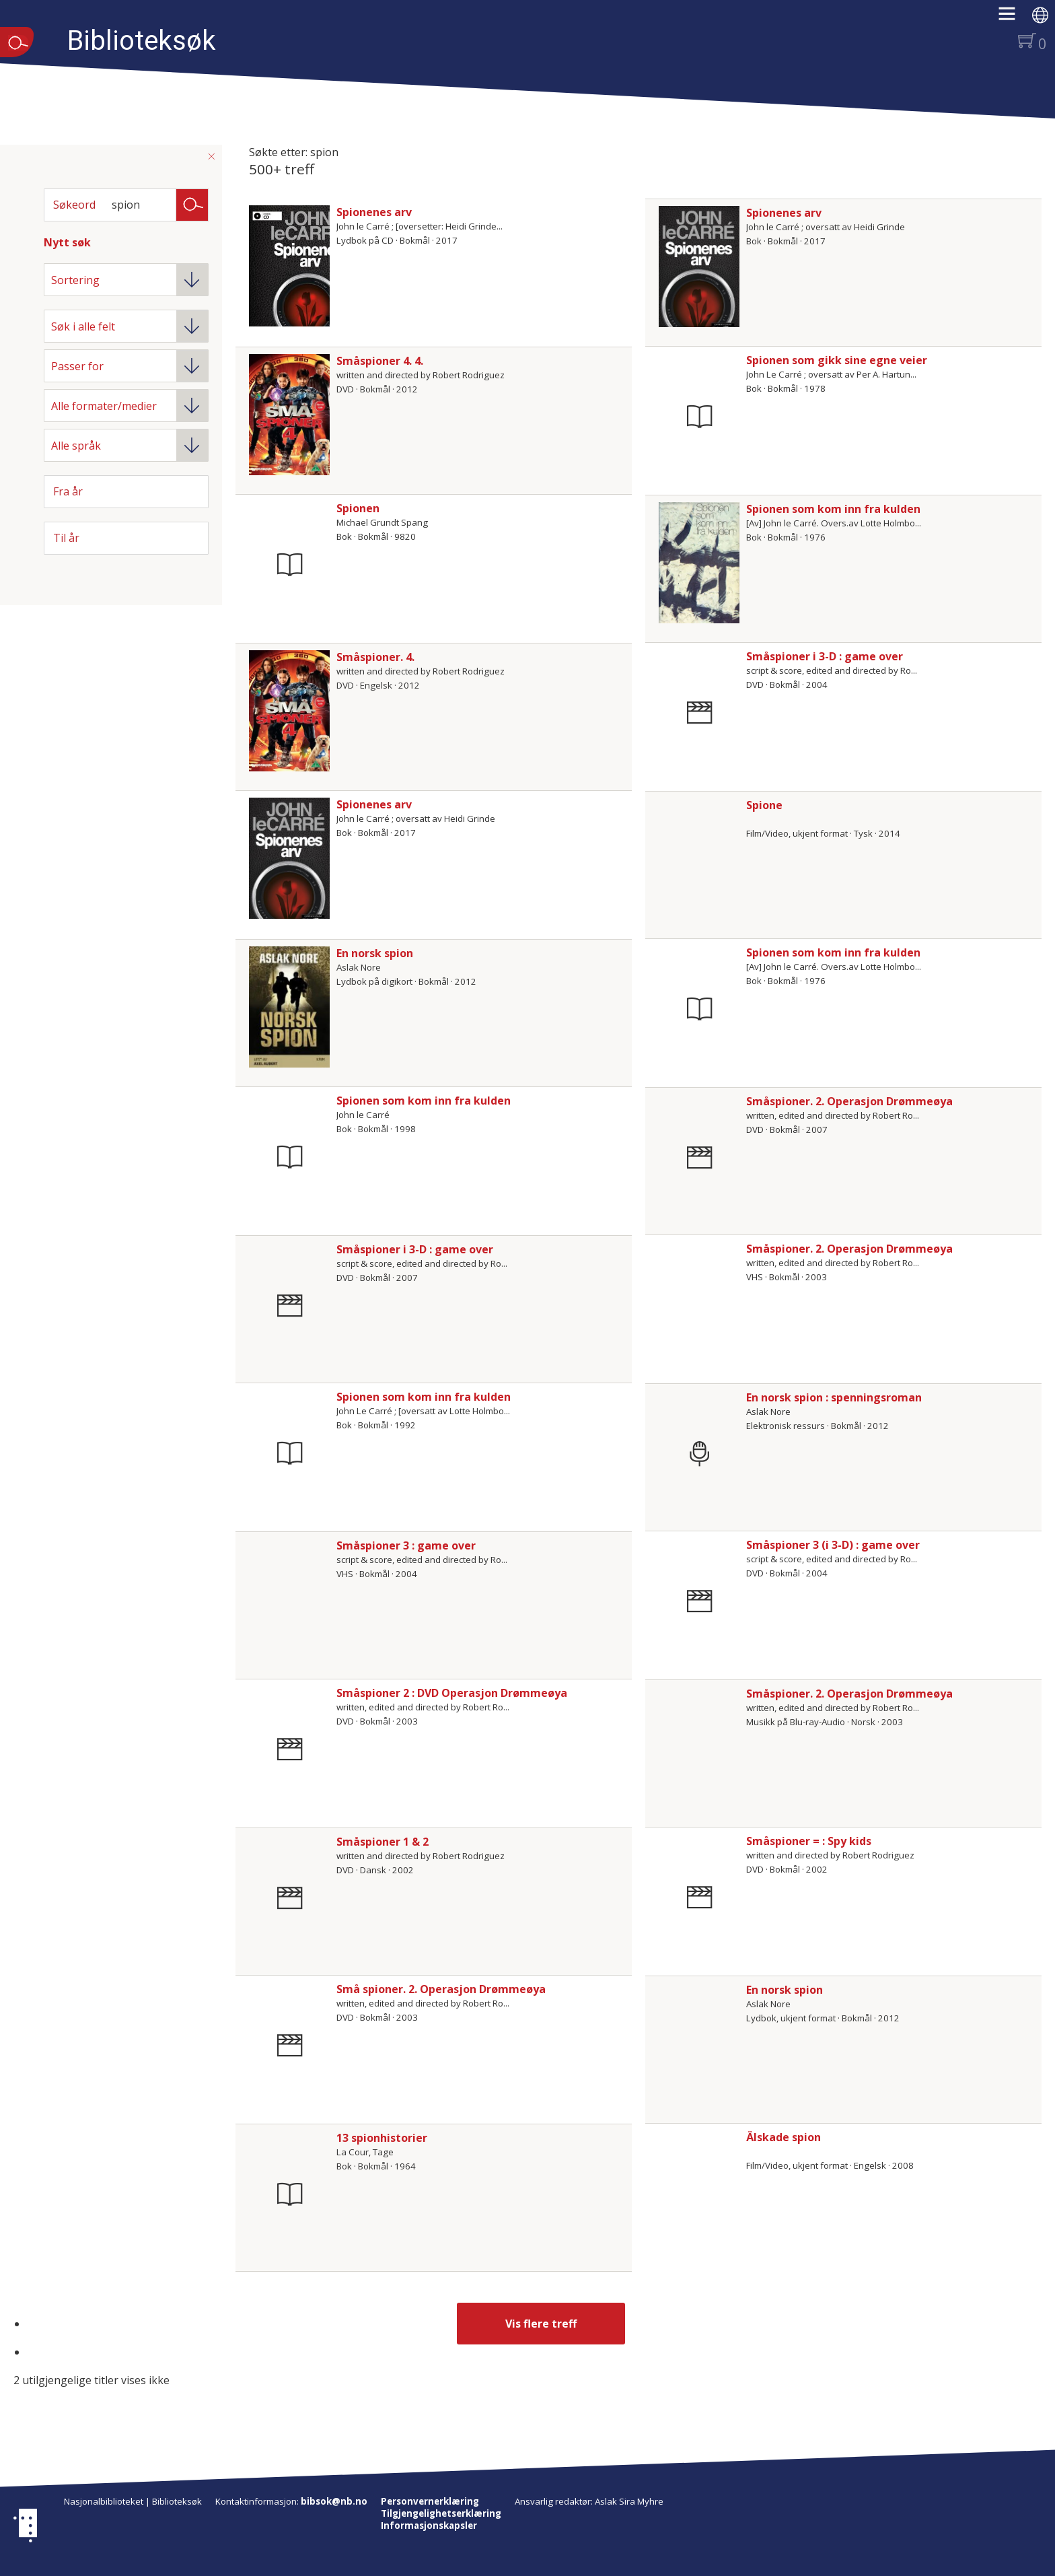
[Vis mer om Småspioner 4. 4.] (289, 414)
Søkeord (74, 204)
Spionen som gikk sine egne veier (836, 360)
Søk (192, 204)
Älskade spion (783, 2137)
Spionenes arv (374, 212)
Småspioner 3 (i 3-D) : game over (833, 1544)
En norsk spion (374, 953)
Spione (764, 805)
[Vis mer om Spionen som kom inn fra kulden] (699, 562)
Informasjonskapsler (429, 2525)
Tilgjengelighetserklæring (441, 2513)
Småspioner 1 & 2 (382, 1841)
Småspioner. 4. (375, 657)
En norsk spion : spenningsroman (834, 1397)
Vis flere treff (541, 2323)
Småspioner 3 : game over (406, 1545)
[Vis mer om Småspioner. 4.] (289, 710)
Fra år (68, 491)
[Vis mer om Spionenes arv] (289, 265)
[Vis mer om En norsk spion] (289, 1007)
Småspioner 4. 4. (379, 360)
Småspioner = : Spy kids (808, 1841)
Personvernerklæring (430, 2501)
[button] (1013, 18)
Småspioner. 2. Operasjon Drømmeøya (849, 1101)
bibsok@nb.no (334, 2501)
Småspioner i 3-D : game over (824, 656)
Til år (66, 537)
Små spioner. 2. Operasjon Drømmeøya (441, 1989)
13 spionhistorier (381, 2137)
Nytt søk (67, 242)
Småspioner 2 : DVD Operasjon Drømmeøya (451, 1692)
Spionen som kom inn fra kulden (833, 508)
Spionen (357, 508)
